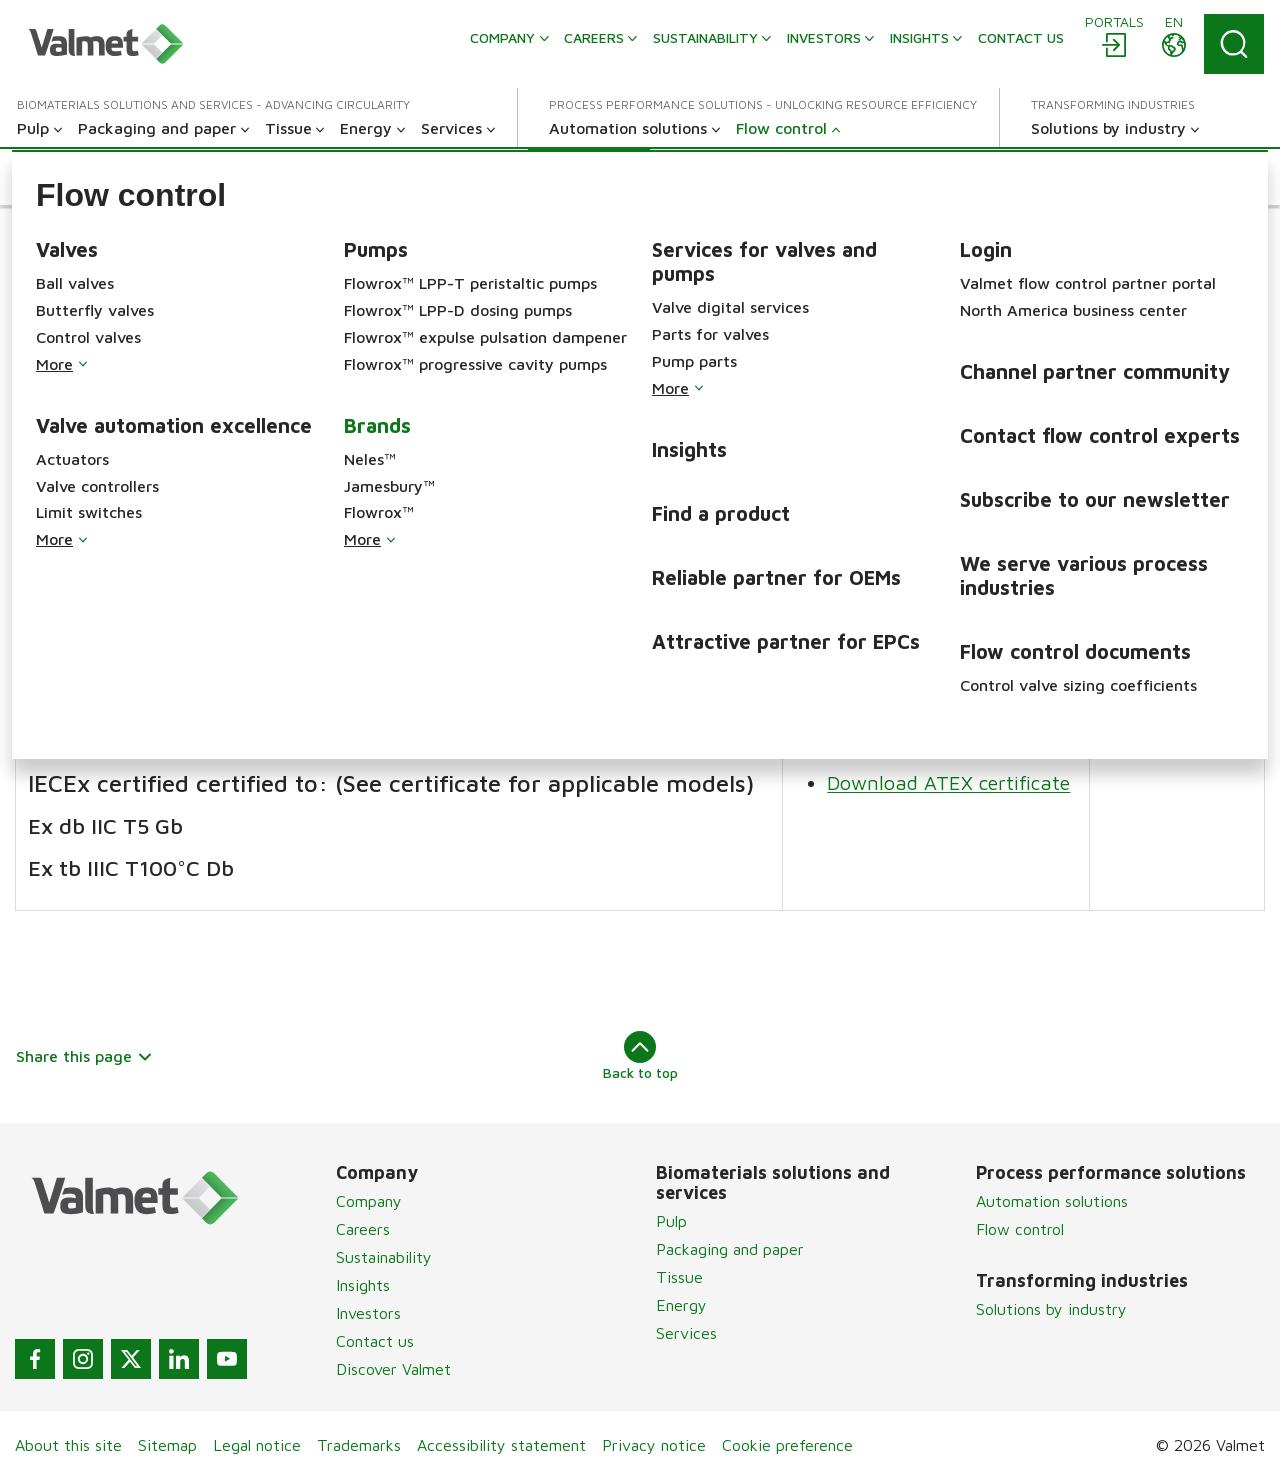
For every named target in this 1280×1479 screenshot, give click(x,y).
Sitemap (167, 1445)
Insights (363, 1285)
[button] (92, 177)
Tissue (679, 1277)
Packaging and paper (730, 1249)
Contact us (375, 1341)
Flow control (1020, 1229)
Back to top (640, 1056)
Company (369, 1201)
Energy (681, 1305)
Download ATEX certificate (949, 491)
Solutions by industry (1051, 1309)
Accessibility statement (501, 1445)
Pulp (671, 1221)
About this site (68, 1445)
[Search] (1234, 44)
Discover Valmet (393, 1369)
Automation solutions (1052, 1201)
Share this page (84, 1056)
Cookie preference (787, 1445)
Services (686, 1333)
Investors (368, 1313)
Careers (363, 1229)
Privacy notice (654, 1445)
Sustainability (384, 1257)
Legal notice (257, 1445)
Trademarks (359, 1445)
